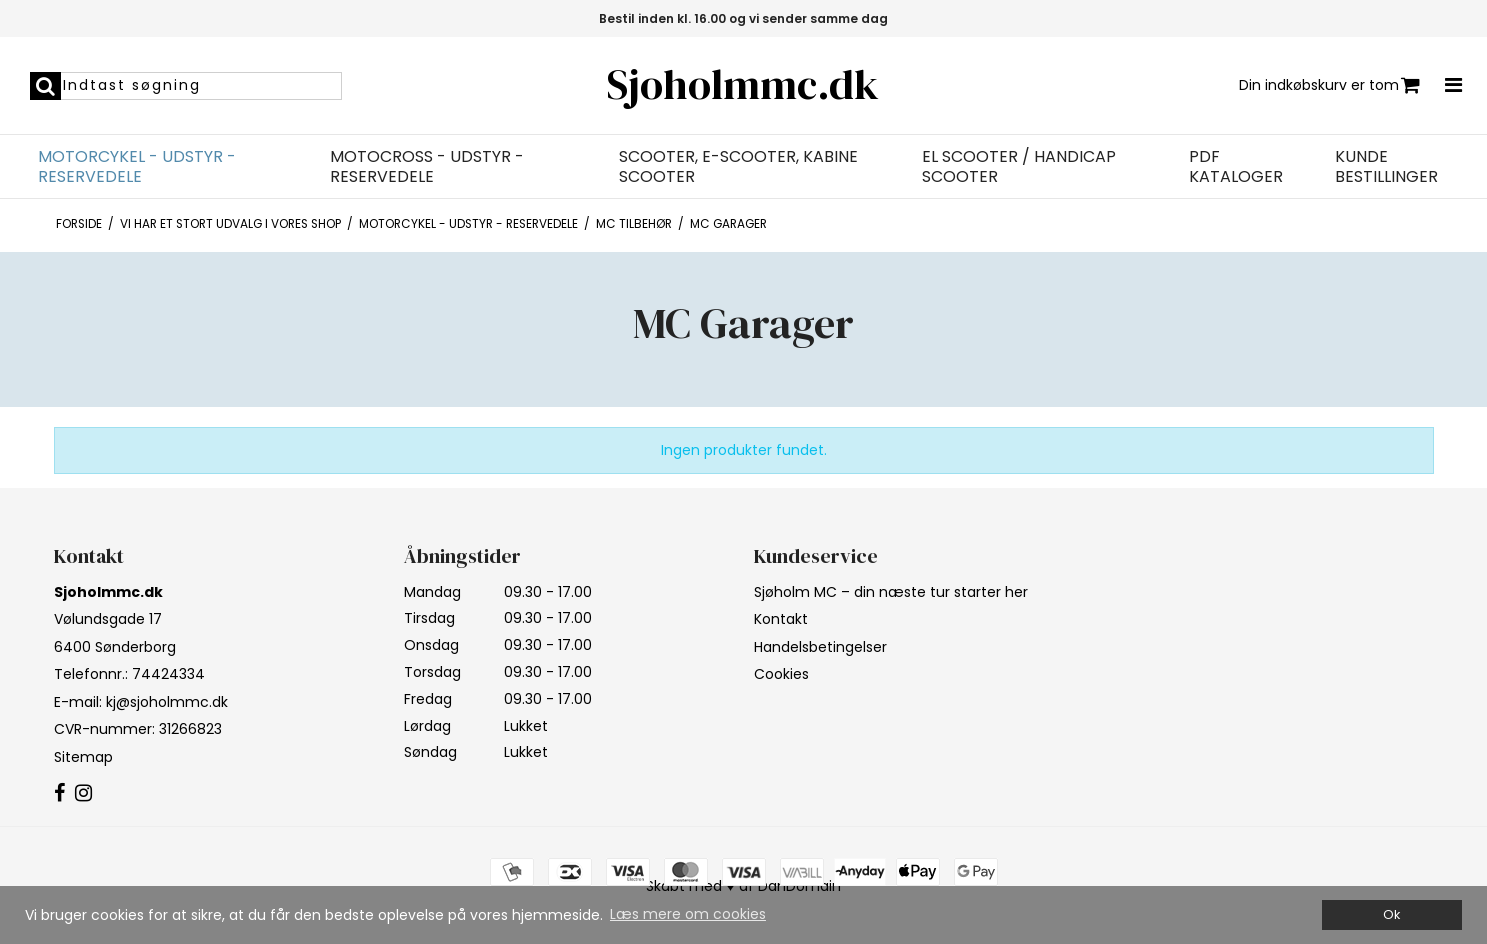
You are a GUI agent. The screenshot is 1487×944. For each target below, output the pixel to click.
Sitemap (83, 757)
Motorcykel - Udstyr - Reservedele (137, 167)
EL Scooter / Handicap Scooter (1019, 167)
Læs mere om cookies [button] (688, 914)
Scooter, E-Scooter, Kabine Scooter (738, 167)
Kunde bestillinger (1386, 167)
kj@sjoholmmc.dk (167, 702)
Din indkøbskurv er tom (1329, 85)
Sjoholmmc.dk (743, 84)
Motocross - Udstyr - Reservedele (427, 167)
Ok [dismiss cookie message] (1391, 914)
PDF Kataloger (1236, 167)
